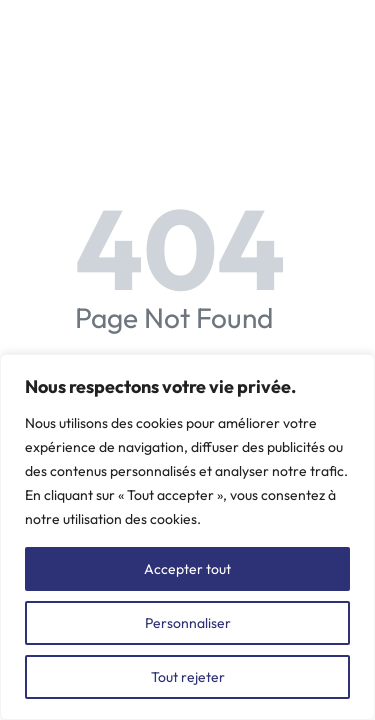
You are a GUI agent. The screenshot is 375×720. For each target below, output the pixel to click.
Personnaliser (188, 623)
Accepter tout (187, 569)
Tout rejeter (188, 677)
